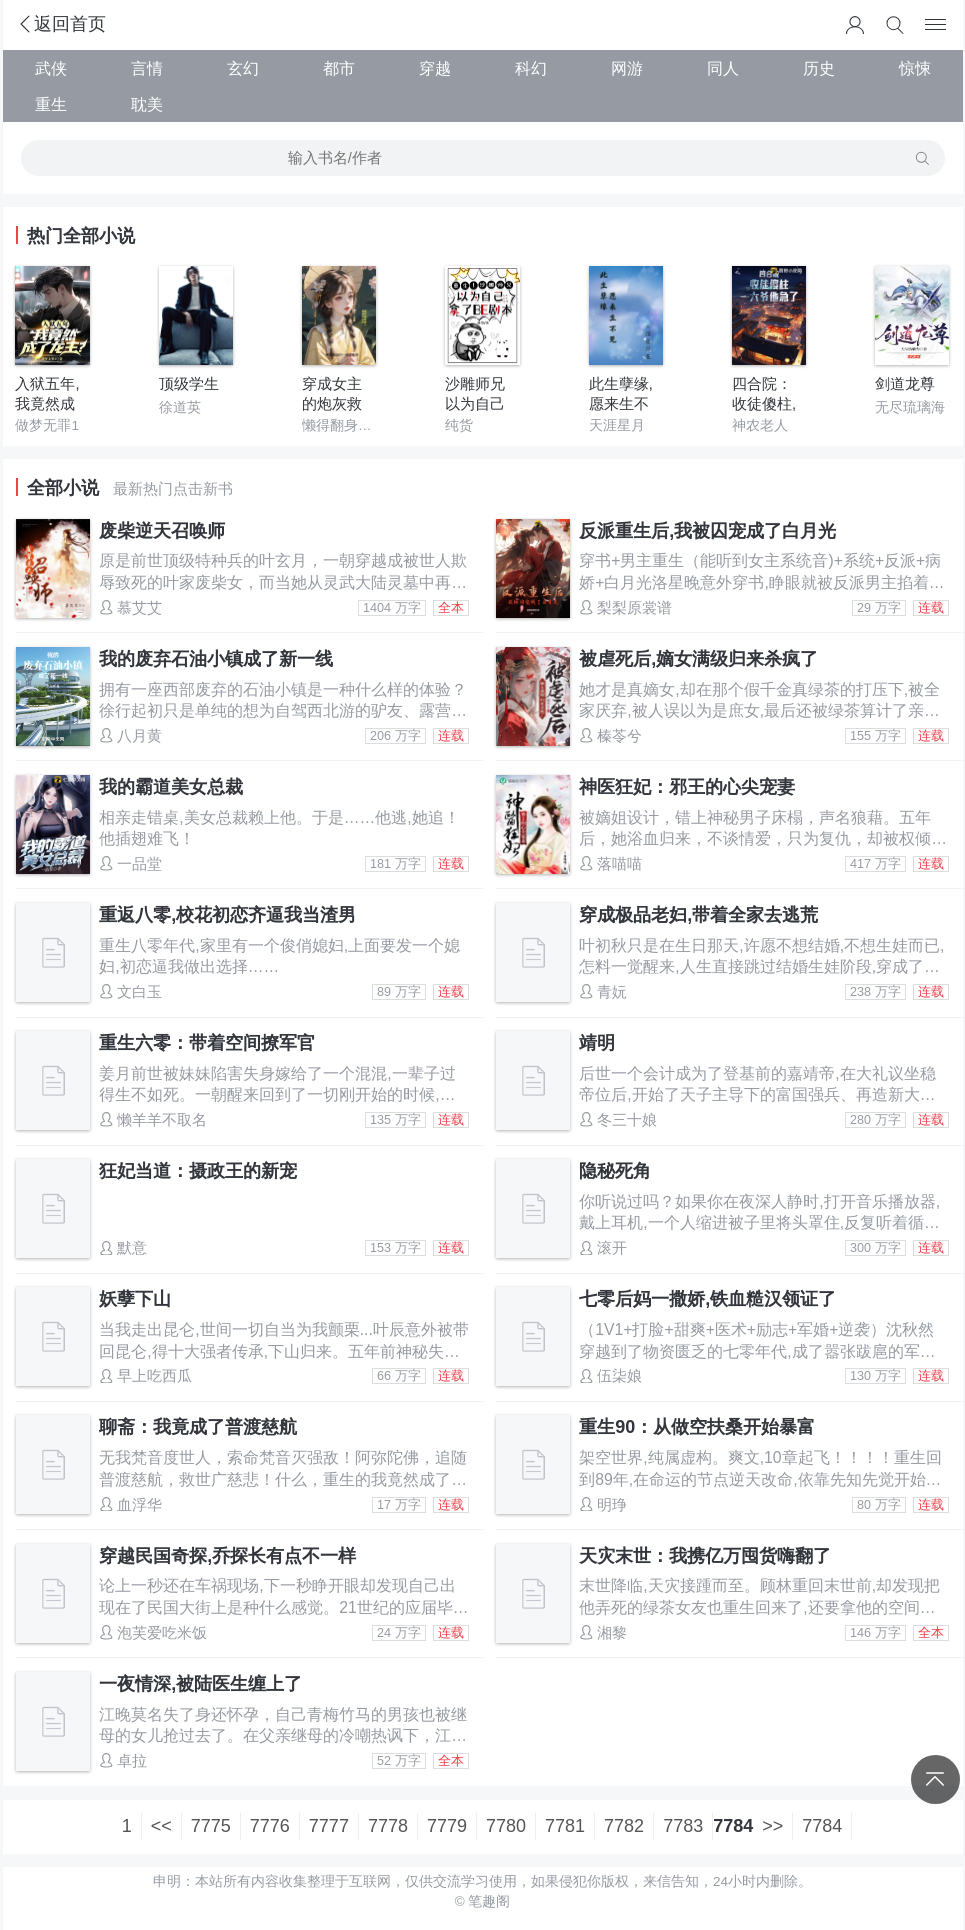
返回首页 (61, 24)
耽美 (147, 104)
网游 (627, 68)
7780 (506, 1826)
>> (772, 1826)
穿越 (435, 68)
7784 (822, 1826)
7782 (624, 1826)
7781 (565, 1826)
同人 (723, 68)
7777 (329, 1826)
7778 (388, 1826)
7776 (270, 1826)
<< (161, 1826)
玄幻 (243, 68)
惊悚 (915, 68)
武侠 (51, 68)
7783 (683, 1826)
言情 (147, 68)
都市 (339, 68)
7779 (447, 1826)
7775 (211, 1826)
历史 (819, 68)
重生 (51, 104)
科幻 (531, 68)
